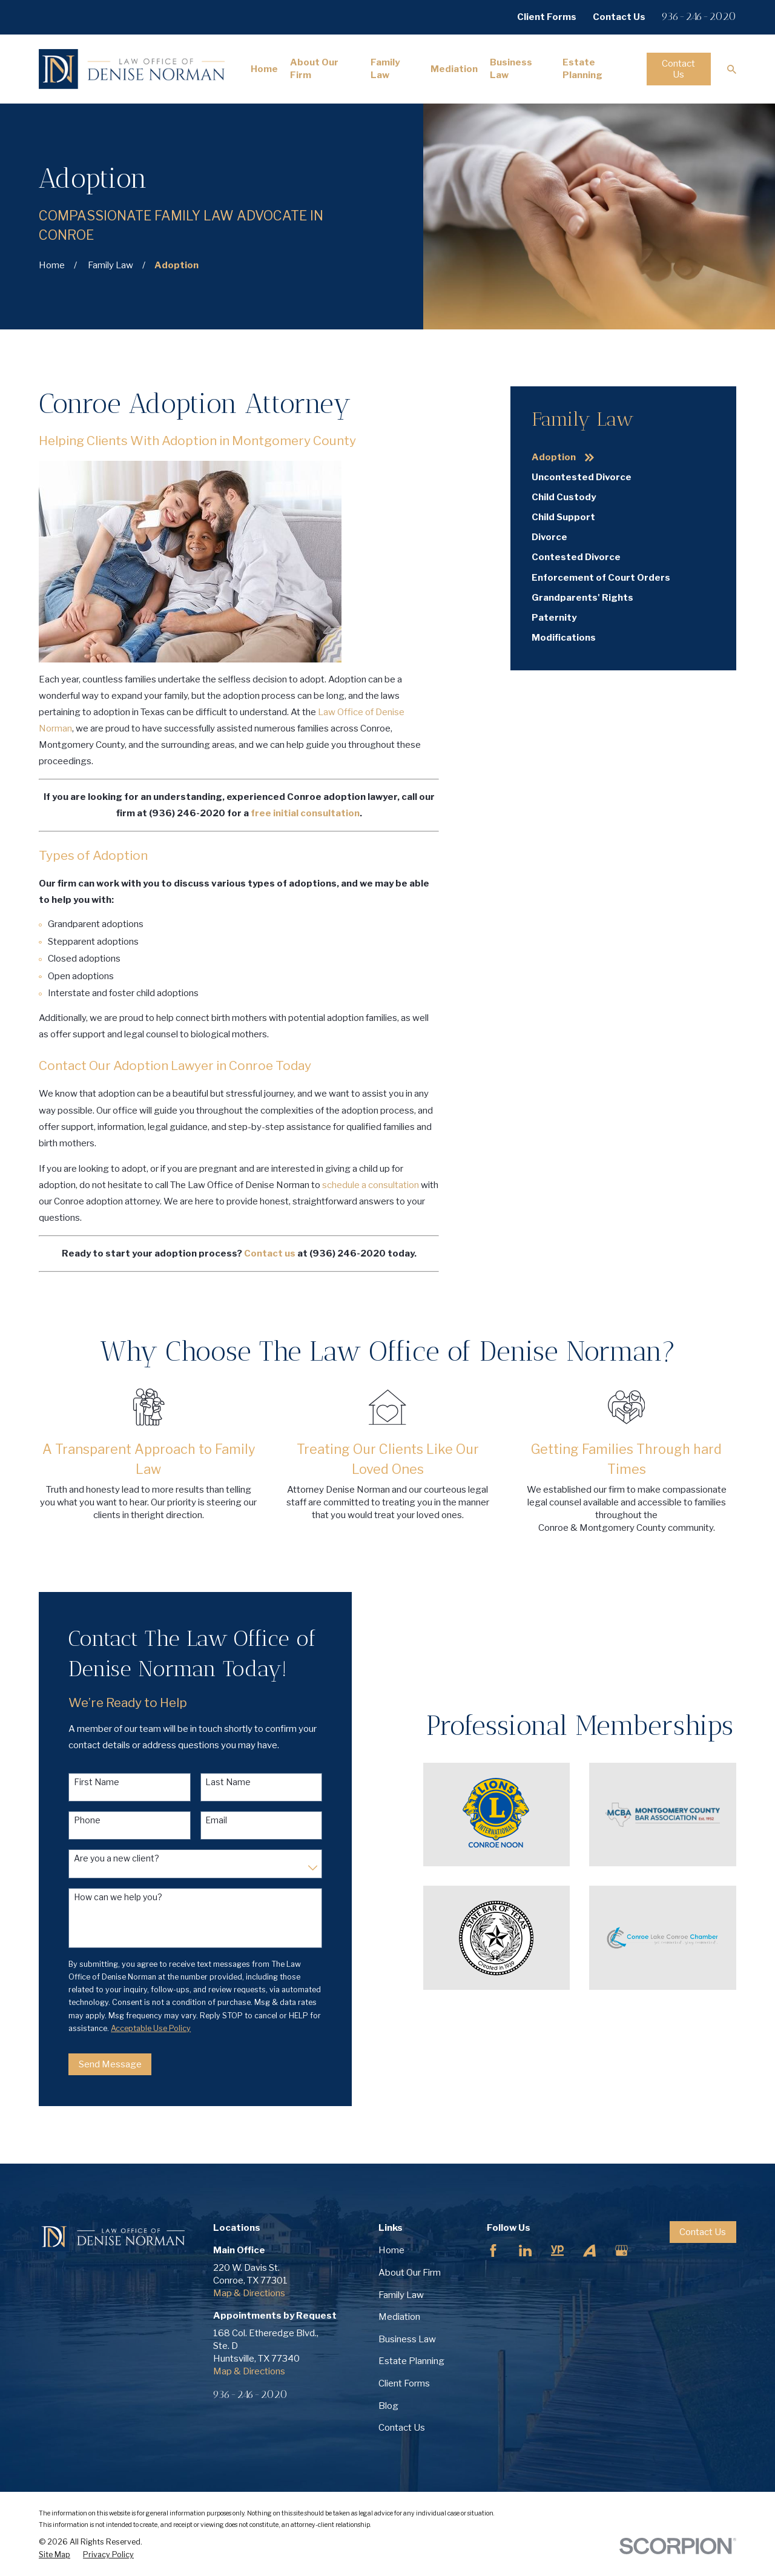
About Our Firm (409, 2272)
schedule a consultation (370, 1185)
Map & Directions (249, 2293)
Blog (388, 2405)
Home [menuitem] (264, 69)
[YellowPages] (557, 2250)
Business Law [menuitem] (511, 69)
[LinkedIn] (525, 2250)
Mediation (399, 2316)
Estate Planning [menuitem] (582, 69)
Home (391, 2250)
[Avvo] (589, 2250)
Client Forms (546, 17)
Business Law (407, 2339)
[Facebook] (493, 2250)
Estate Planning (411, 2361)
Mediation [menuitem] (454, 69)
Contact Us (619, 17)
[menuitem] (623, 457)
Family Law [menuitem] (385, 69)
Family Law (401, 2295)
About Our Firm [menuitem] (314, 69)
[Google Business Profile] (621, 2250)
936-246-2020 (699, 16)
